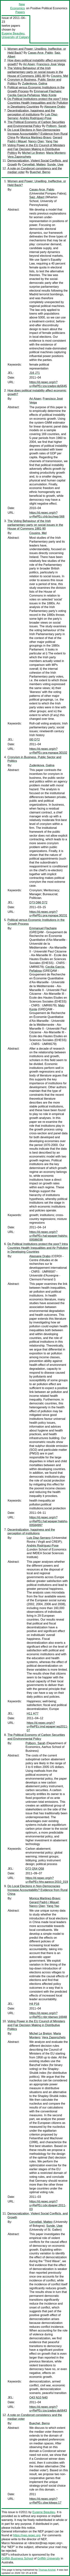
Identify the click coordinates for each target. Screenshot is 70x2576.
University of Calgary (15, 37)
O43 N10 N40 (38, 2397)
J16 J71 (34, 372)
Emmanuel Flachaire (47, 91)
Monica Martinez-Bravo (35, 137)
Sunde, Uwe (55, 164)
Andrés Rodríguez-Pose (36, 118)
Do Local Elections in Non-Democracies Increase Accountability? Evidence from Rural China (37, 133)
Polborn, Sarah (56, 126)
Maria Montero (55, 152)
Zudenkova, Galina (34, 83)
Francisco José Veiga (51, 64)
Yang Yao (51, 141)
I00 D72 (34, 739)
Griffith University (48, 2558)
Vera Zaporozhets (19, 156)
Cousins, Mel (59, 75)
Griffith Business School (17, 2558)
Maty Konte (48, 95)
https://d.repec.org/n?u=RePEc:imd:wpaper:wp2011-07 (47, 1726)
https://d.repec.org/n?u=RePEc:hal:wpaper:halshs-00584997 (48, 1521)
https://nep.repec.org (27, 2535)
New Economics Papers (17, 8)
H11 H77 (32, 1713)
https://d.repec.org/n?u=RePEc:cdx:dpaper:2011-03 (47, 2205)
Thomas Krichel (46, 2569)
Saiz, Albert (36, 197)
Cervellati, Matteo (34, 164)
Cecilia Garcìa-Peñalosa (23, 95)
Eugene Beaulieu (13, 33)
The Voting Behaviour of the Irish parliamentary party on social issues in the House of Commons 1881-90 (35, 72)
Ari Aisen (29, 64)
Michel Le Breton (33, 152)
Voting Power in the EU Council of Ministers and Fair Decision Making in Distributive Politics (36, 149)
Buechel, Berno (40, 172)
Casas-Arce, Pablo (40, 52)
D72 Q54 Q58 (35, 1868)
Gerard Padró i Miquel (44, 1902)
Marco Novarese (12, 2543)
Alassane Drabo (55, 106)
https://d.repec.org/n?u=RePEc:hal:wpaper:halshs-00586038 (48, 1235)
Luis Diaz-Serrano (39, 1537)
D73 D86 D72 (38, 902)
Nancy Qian (36, 141)
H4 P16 (34, 2003)
